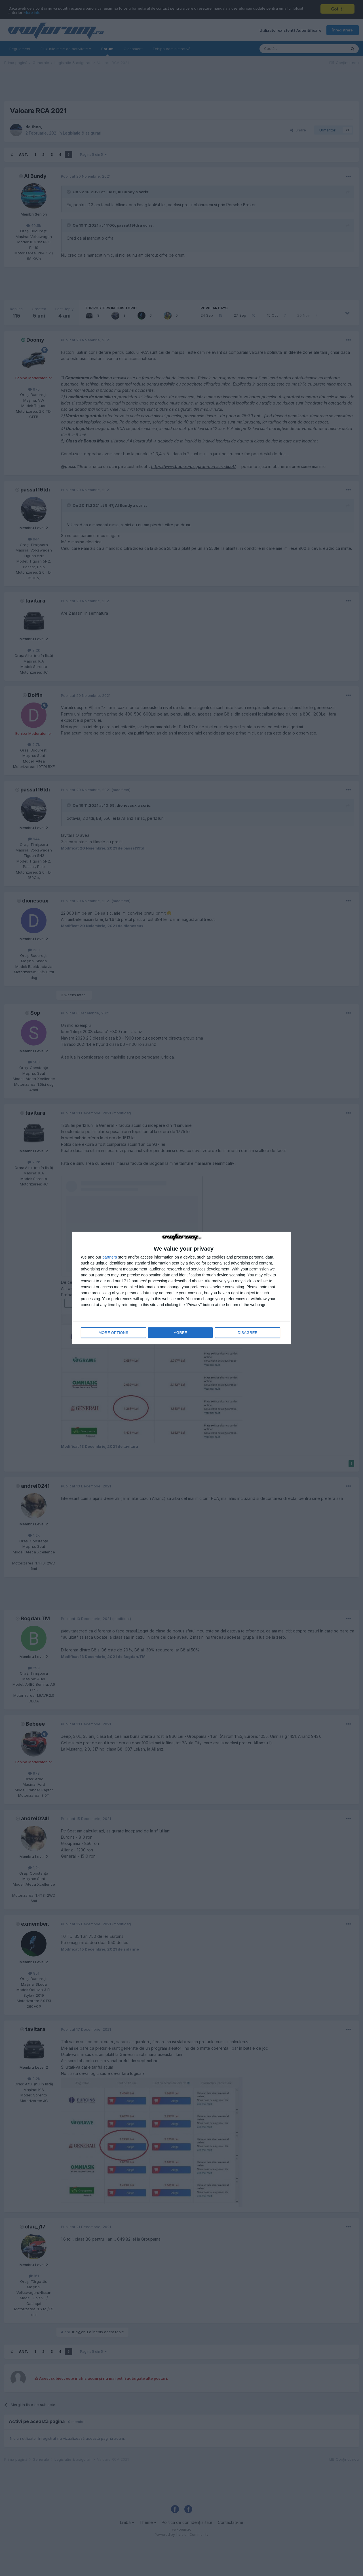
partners (109, 1257)
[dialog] (181, 1288)
